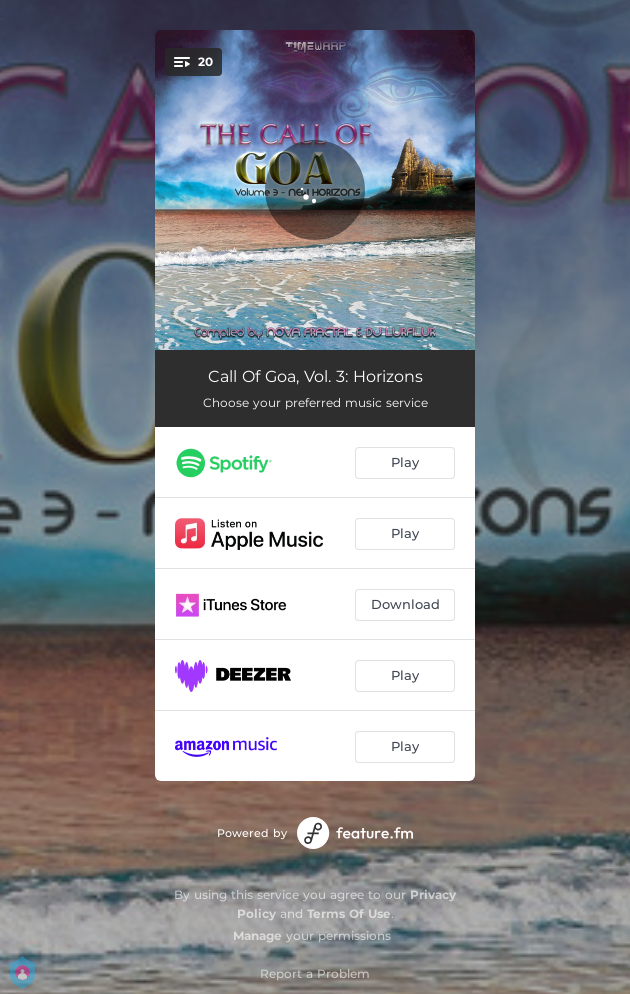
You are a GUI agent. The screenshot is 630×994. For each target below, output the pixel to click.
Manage (257, 935)
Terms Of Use (349, 913)
